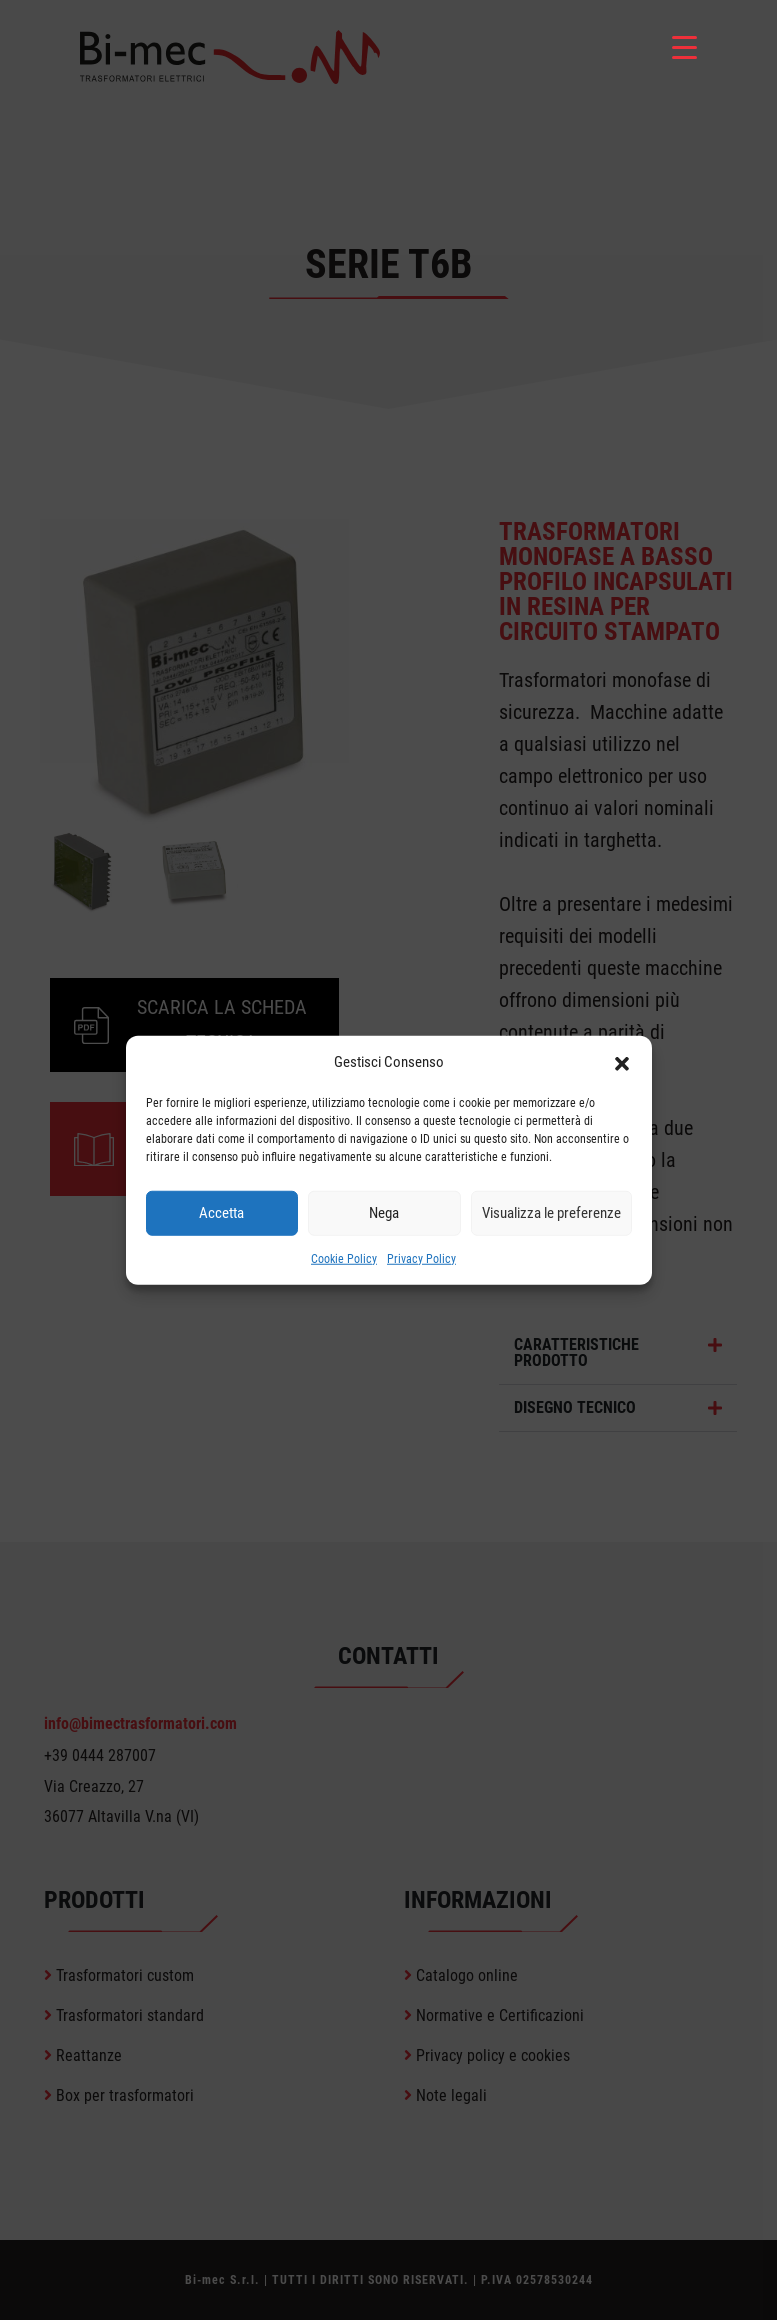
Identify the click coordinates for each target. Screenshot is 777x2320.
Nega (384, 1213)
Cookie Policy (344, 1258)
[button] (622, 1062)
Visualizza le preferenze (551, 1213)
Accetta (221, 1213)
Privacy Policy (421, 1258)
